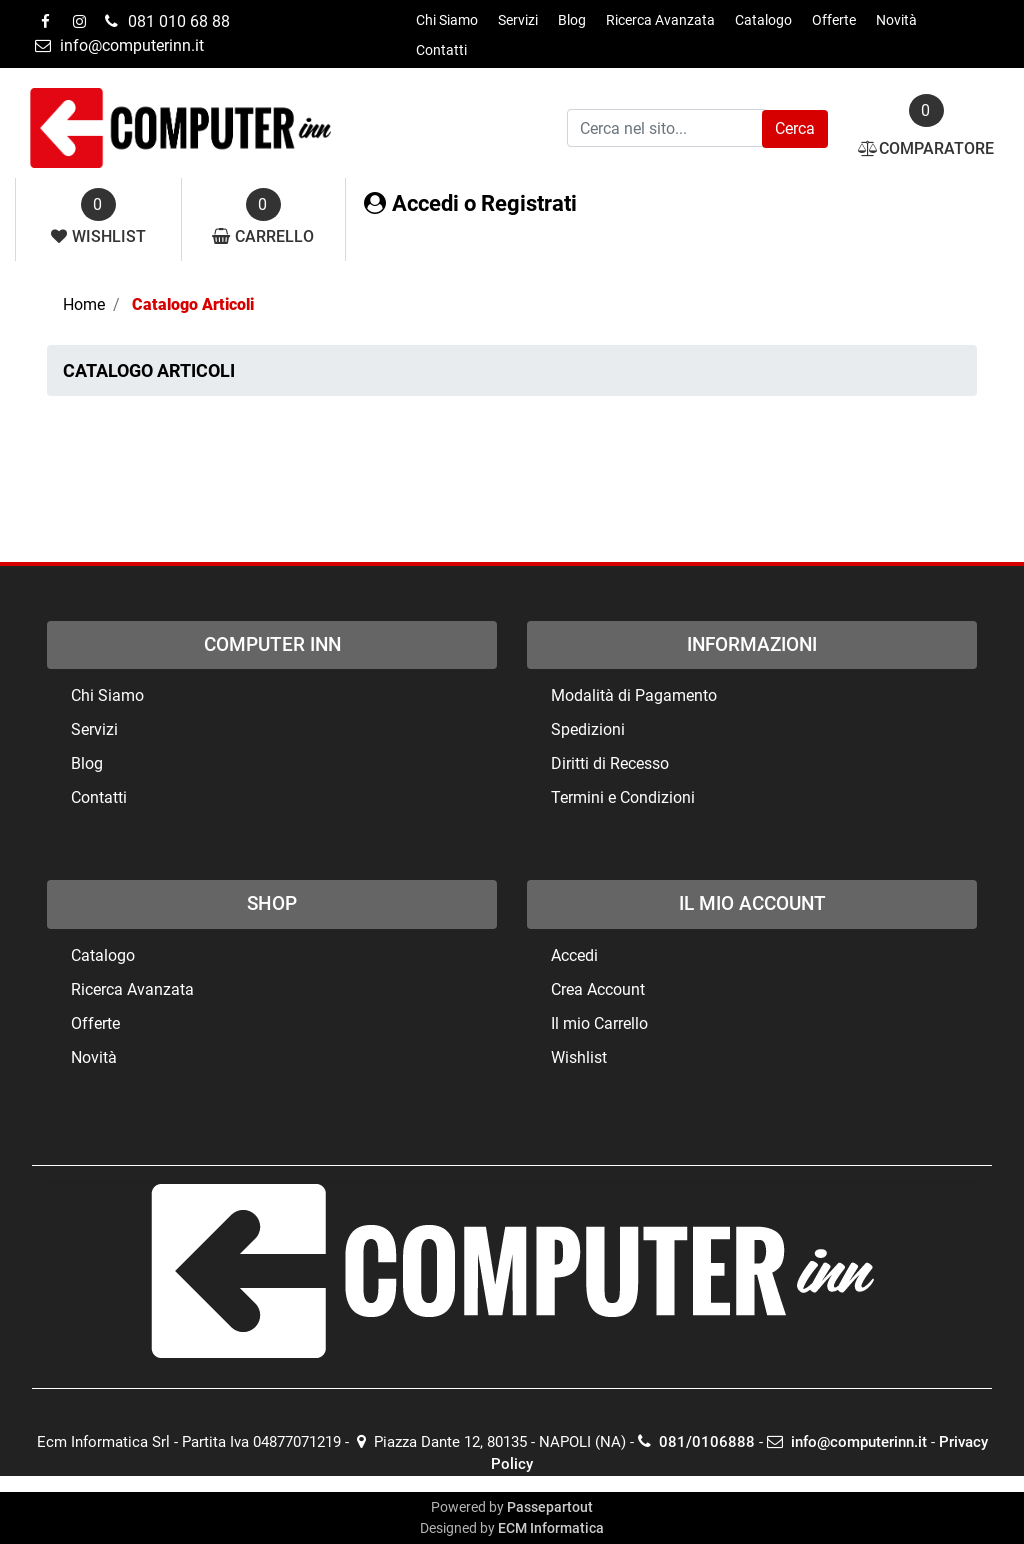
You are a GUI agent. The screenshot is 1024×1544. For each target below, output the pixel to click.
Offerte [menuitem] (834, 20)
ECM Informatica (551, 1528)
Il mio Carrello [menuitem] (599, 1023)
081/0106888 (696, 1442)
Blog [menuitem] (572, 20)
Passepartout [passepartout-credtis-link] (550, 1507)
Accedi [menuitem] (574, 955)
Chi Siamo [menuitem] (447, 20)
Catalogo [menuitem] (763, 20)
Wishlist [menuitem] (579, 1057)
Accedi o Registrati (470, 203)
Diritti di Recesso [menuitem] (610, 763)
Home (84, 304)
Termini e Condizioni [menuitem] (623, 797)
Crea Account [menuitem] (598, 989)
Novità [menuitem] (896, 20)
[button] (795, 129)
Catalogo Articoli (193, 304)
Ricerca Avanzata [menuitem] (660, 20)
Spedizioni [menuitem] (588, 729)
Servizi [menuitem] (518, 20)
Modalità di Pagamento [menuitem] (634, 695)
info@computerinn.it (847, 1442)
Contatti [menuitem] (441, 50)
